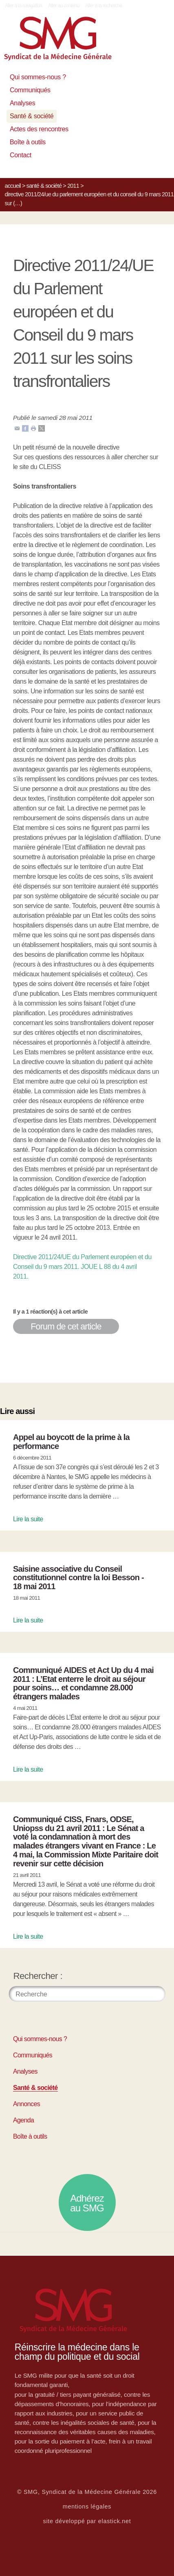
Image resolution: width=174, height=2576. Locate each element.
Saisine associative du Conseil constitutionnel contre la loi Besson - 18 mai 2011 (78, 1577)
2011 (73, 185)
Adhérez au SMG (87, 2203)
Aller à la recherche (103, 6)
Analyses (22, 103)
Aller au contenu (63, 6)
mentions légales (87, 2506)
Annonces (26, 2103)
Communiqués (30, 90)
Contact (20, 155)
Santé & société (31, 116)
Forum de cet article (66, 1326)
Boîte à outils (28, 142)
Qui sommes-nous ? (38, 77)
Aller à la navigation (23, 6)
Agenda (23, 2120)
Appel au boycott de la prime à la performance (71, 1442)
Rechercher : (38, 1976)
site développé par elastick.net (87, 2521)
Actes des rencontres (39, 129)
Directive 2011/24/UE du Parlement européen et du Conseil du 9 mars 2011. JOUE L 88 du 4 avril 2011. (82, 1266)
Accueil (13, 185)
